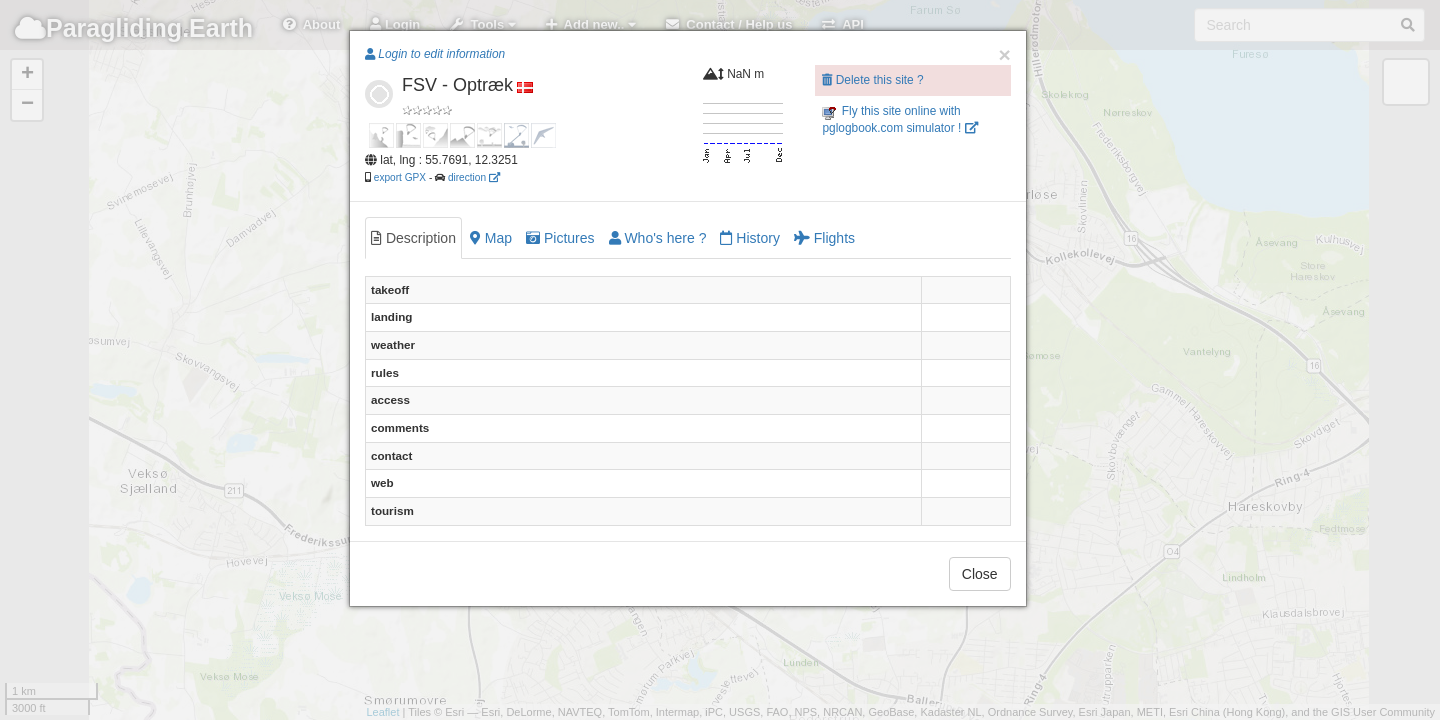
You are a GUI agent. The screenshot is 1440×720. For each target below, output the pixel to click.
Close (980, 574)
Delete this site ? (872, 80)
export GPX (400, 177)
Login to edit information (435, 54)
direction (474, 177)
